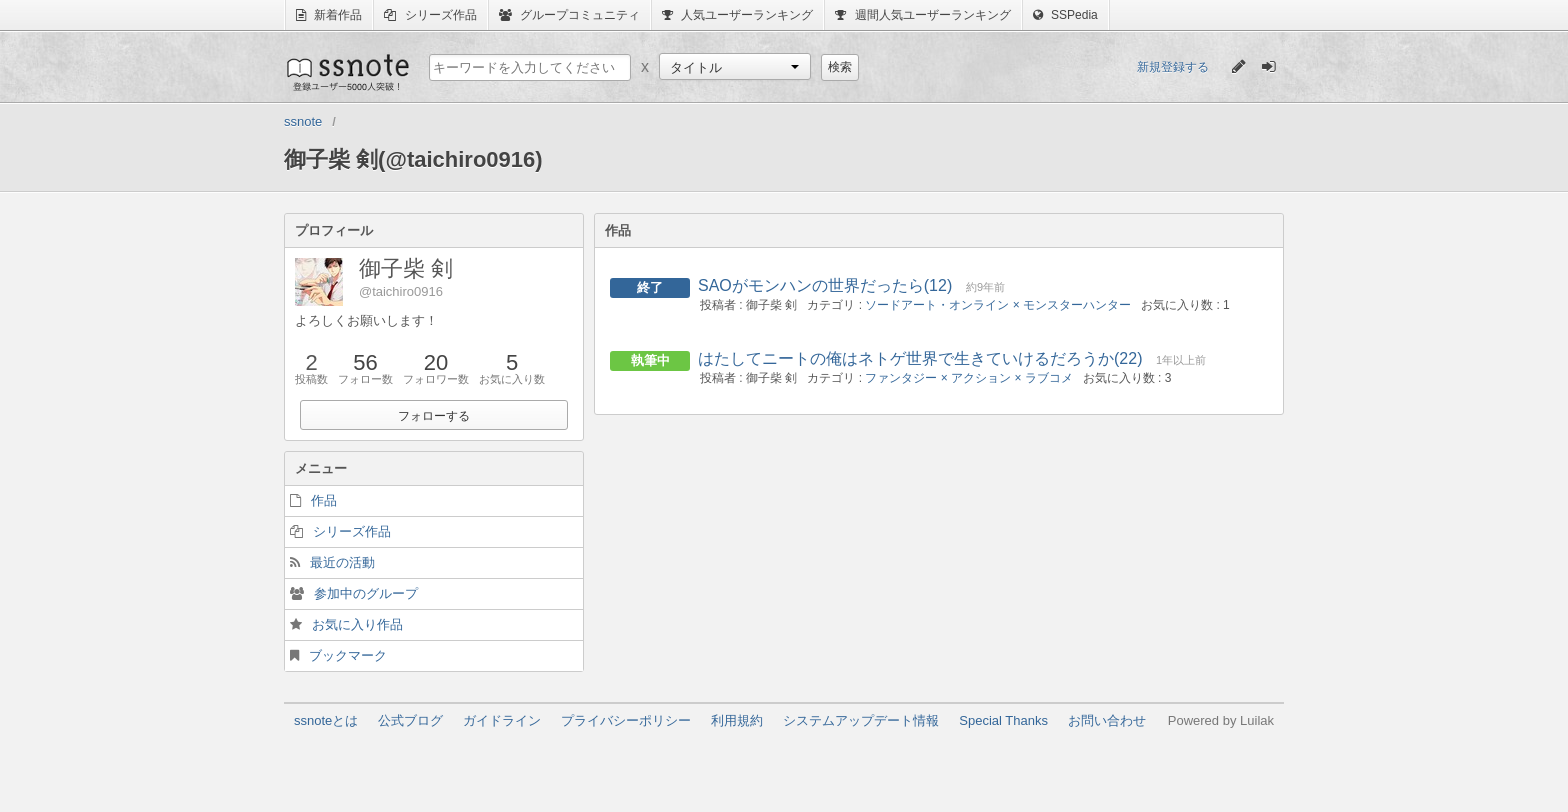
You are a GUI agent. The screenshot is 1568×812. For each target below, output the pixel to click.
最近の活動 (342, 562)
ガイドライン (502, 720)
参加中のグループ (366, 593)
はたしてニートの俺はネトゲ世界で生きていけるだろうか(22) (920, 358)
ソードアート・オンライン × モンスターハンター (998, 305)
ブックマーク (348, 655)
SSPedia (1065, 15)
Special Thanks (1003, 720)
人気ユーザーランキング (737, 15)
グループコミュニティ (569, 15)
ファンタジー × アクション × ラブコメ (968, 378)
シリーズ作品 (430, 15)
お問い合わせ (1107, 720)
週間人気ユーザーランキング (922, 15)
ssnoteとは (326, 720)
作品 (324, 500)
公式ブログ (410, 720)
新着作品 (329, 15)
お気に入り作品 (357, 624)
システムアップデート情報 (861, 720)
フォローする (434, 416)
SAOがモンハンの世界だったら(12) (825, 285)
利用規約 (737, 720)
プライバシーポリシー (626, 720)
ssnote (346, 72)
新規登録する (1173, 67)
